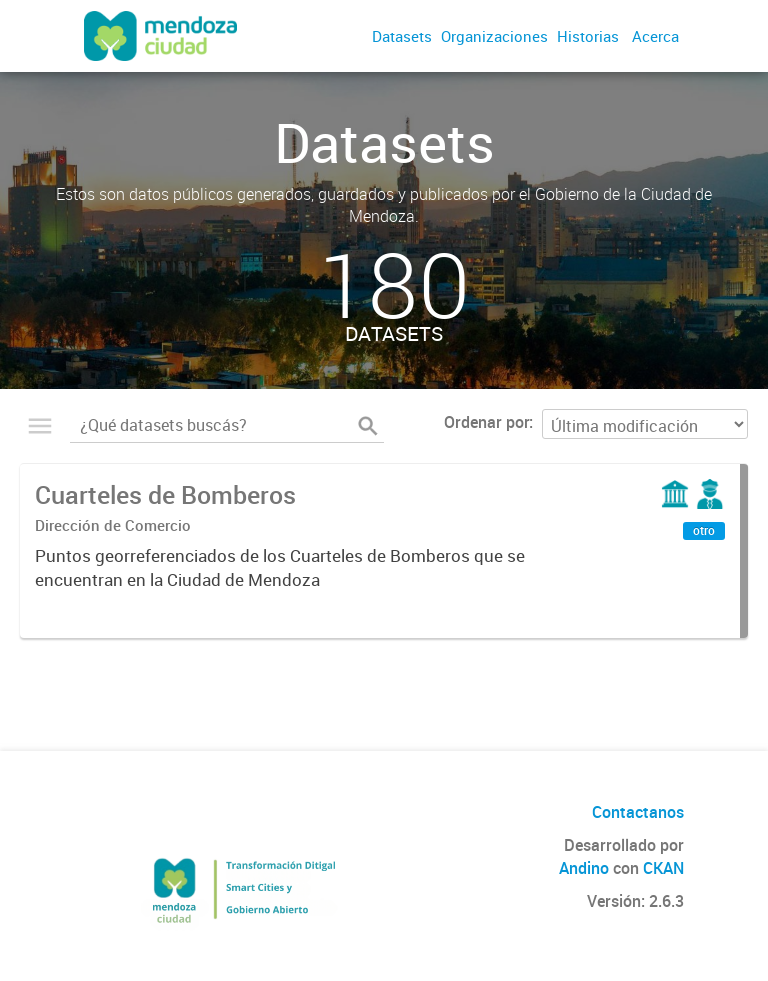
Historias (588, 36)
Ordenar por (486, 422)
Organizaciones (494, 36)
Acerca (655, 36)
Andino (584, 868)
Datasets (402, 36)
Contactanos (638, 812)
